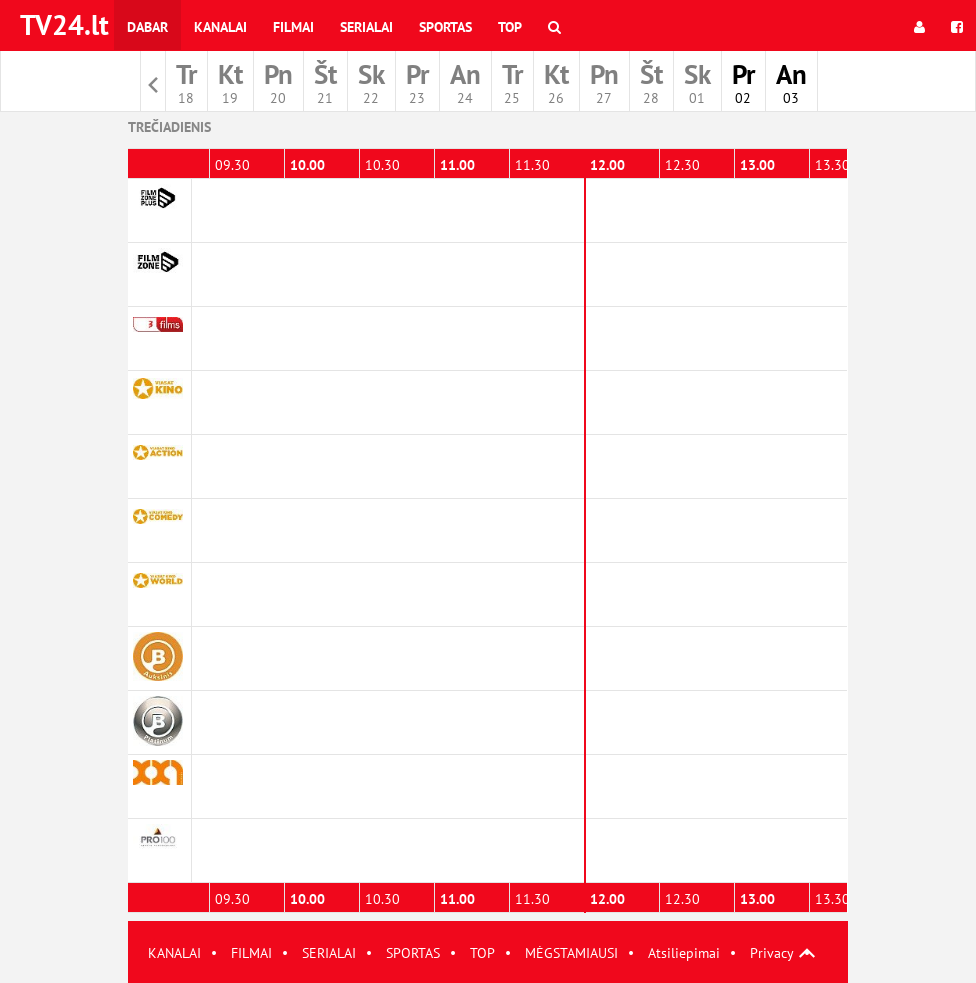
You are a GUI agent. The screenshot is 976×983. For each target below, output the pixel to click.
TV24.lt (64, 24)
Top (510, 27)
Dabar (147, 27)
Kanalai (220, 27)
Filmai (293, 27)
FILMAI (251, 953)
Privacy (772, 953)
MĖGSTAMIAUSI (571, 953)
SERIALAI (329, 953)
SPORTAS (413, 953)
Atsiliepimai (684, 953)
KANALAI (174, 953)
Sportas (445, 27)
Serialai (366, 27)
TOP (482, 953)
